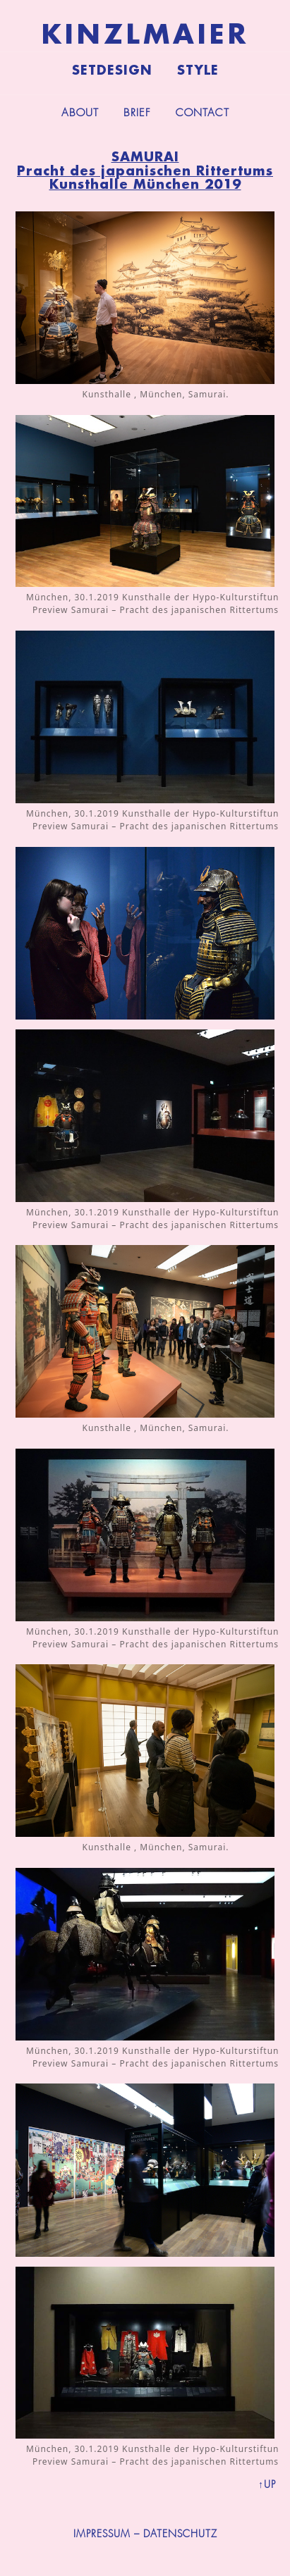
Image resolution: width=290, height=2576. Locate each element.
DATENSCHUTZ (180, 2534)
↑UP (267, 2484)
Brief (137, 113)
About (80, 113)
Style (198, 70)
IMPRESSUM (102, 2534)
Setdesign (112, 70)
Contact (202, 113)
